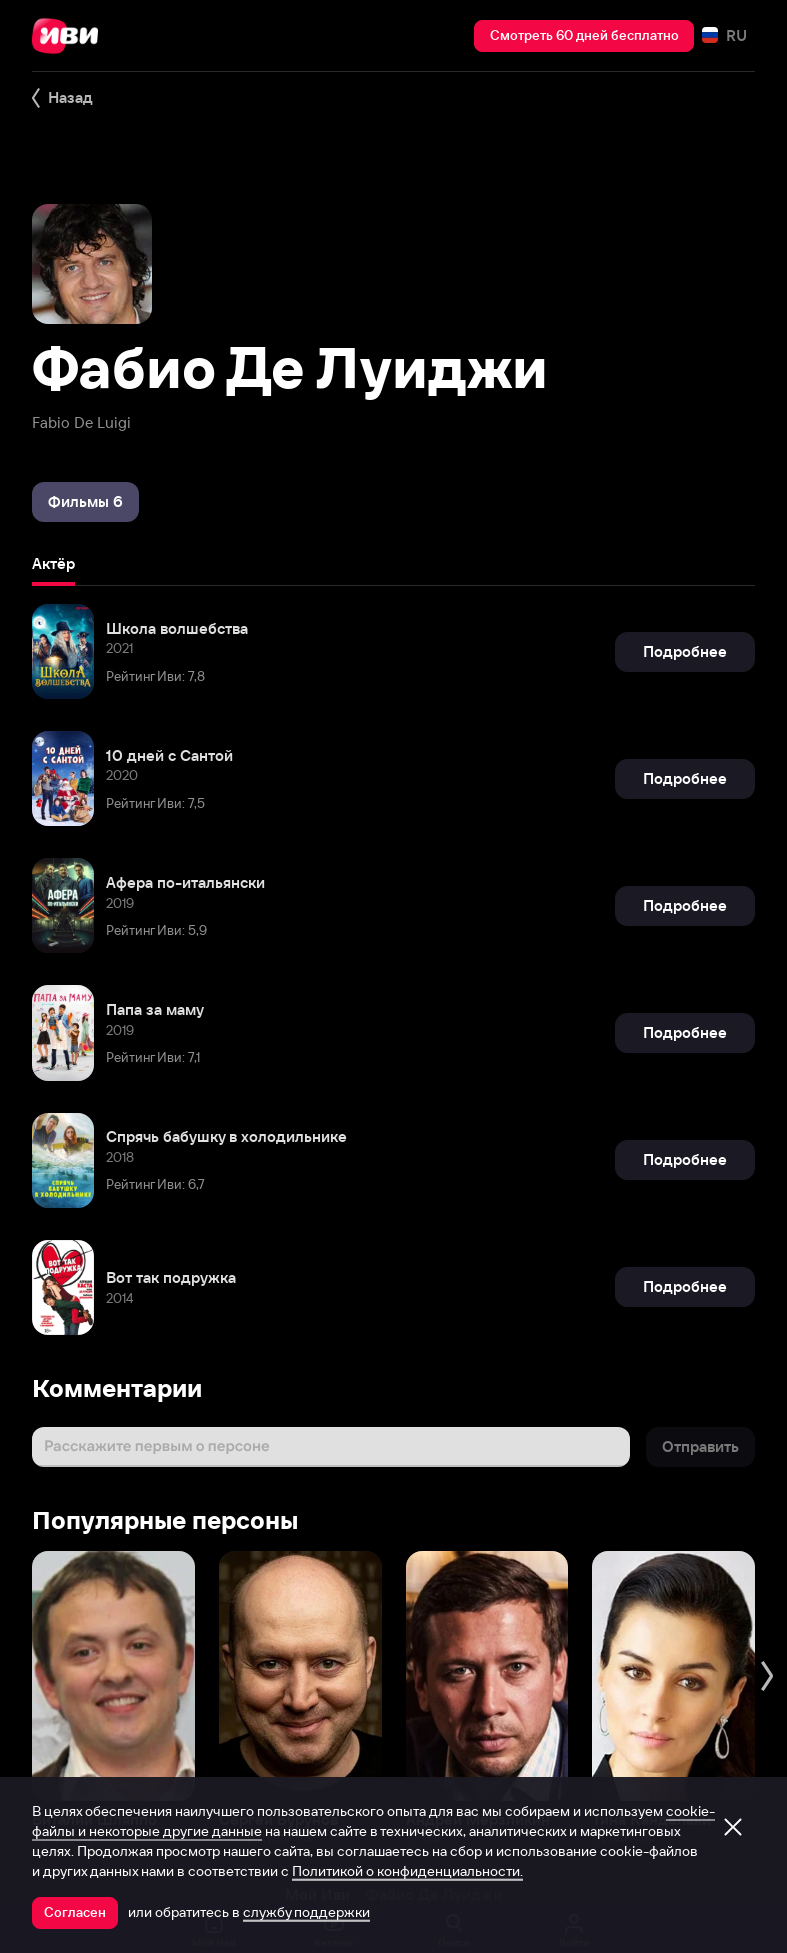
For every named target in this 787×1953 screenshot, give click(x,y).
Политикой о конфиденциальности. (407, 1871)
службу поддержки (306, 1912)
